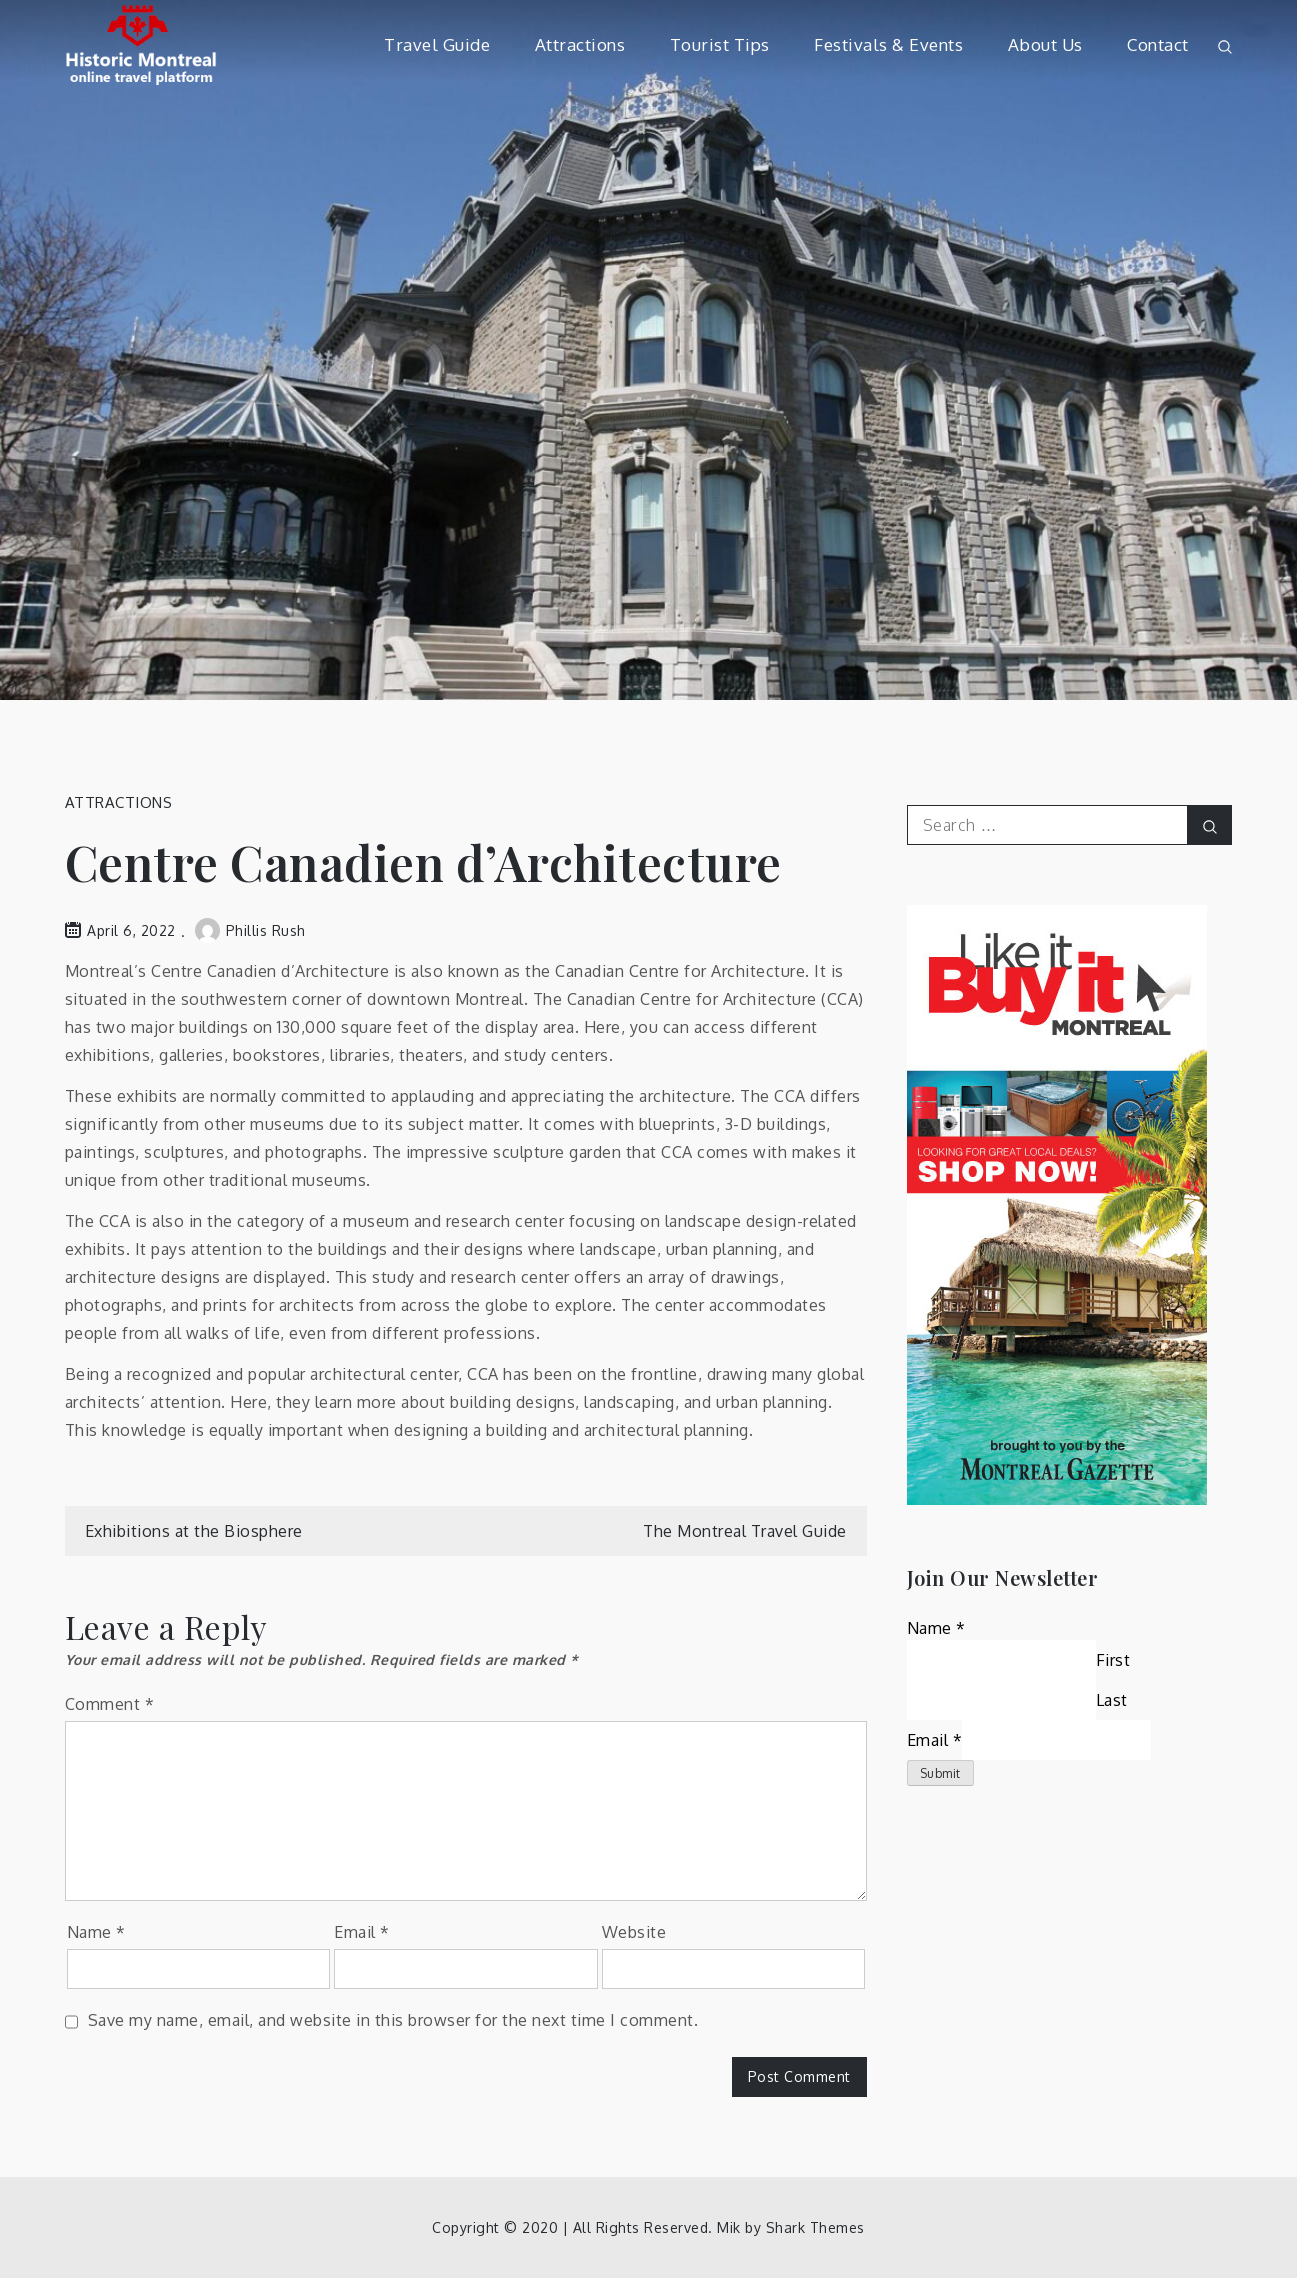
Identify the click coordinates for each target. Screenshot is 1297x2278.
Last (1112, 1700)
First (1113, 1660)
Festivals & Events (888, 44)
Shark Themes (815, 2227)
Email (362, 1932)
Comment (110, 1704)
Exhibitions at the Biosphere (194, 1531)
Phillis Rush (250, 930)
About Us (1045, 44)
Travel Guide (437, 44)
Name (96, 1932)
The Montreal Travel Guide (745, 1531)
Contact (1158, 44)
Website (634, 1932)
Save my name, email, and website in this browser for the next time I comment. (393, 2020)
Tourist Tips (720, 44)
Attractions (580, 44)
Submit (940, 1773)
